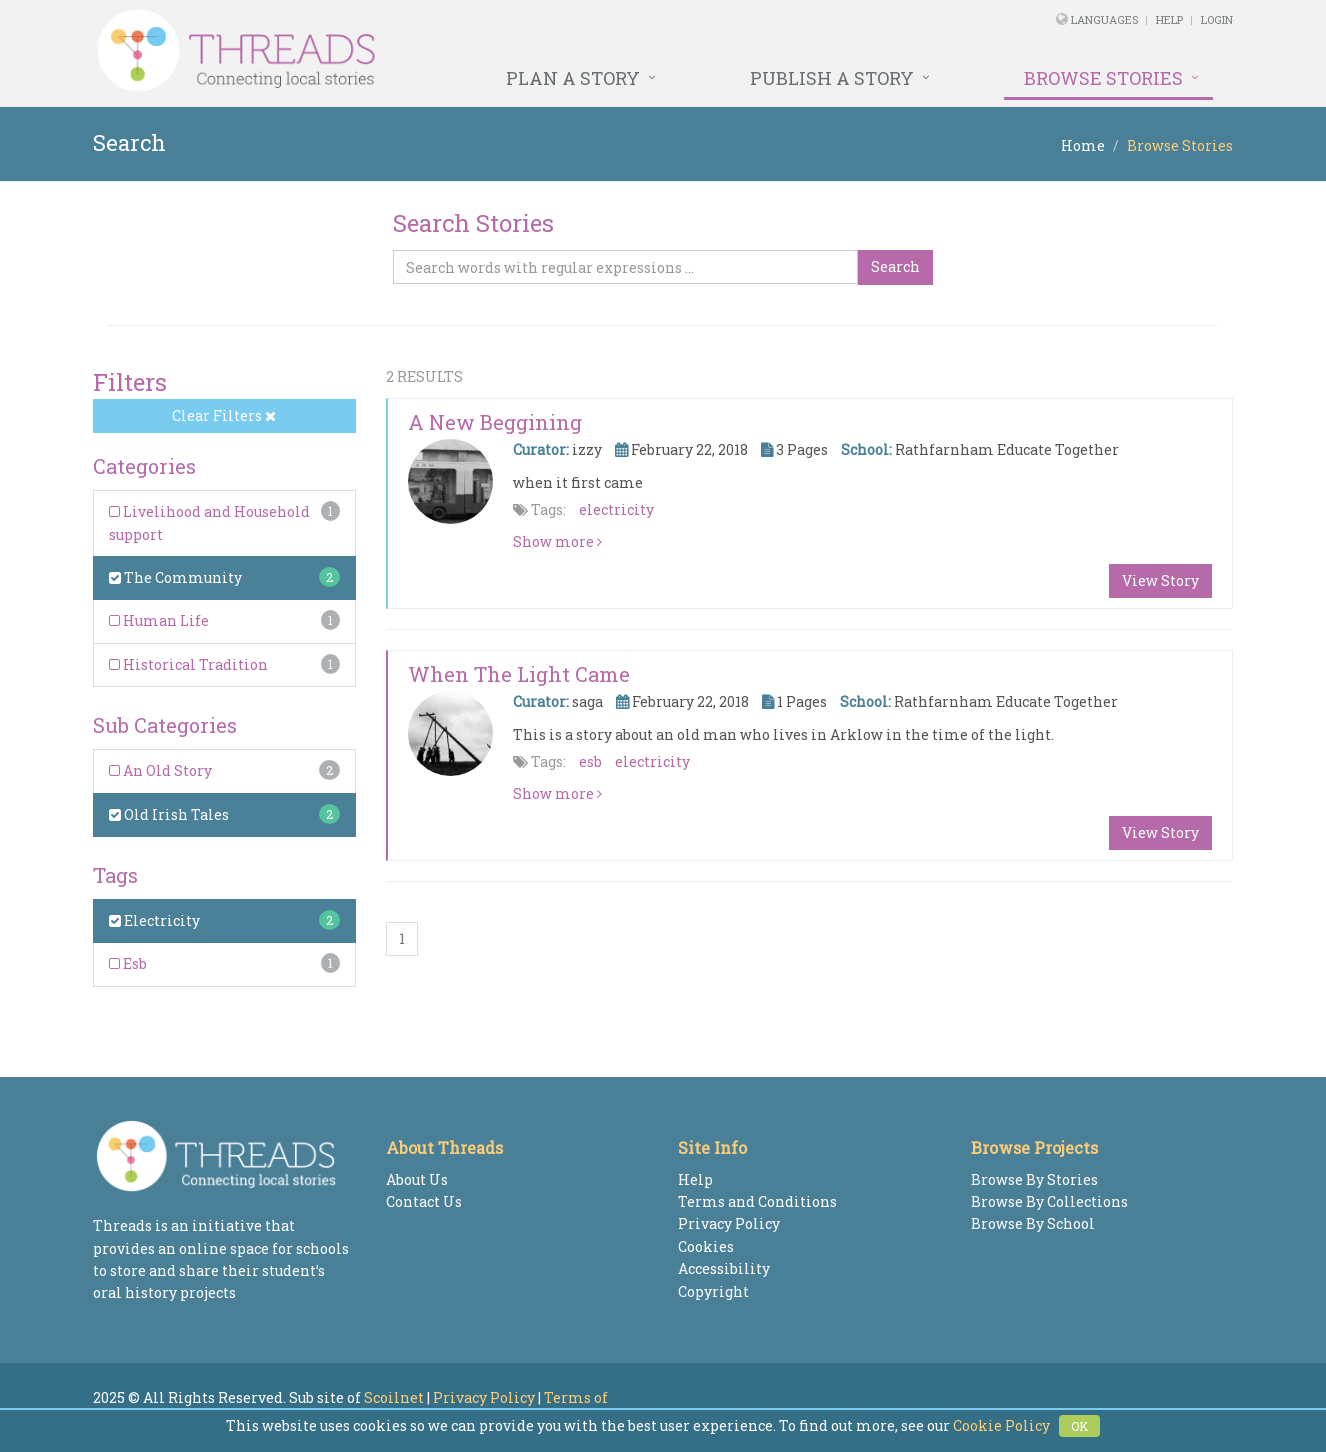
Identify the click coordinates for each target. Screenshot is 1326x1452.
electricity (616, 509)
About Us (417, 1179)
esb (590, 761)
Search (895, 266)
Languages (1106, 19)
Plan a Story (573, 78)
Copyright (713, 1291)
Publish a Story (832, 78)
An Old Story (160, 770)
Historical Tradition (188, 664)
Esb (128, 963)
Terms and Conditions (757, 1201)
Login (1217, 19)
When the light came (519, 674)
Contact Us (424, 1201)
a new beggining (495, 422)
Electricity (154, 920)
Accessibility (724, 1268)
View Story (1160, 580)
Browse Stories (1103, 78)
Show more (557, 541)
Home (1083, 145)
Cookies (706, 1246)
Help (1169, 19)
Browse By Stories (1034, 1179)
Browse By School (1033, 1223)
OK (1079, 1426)
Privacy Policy (729, 1223)
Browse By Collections (1049, 1201)
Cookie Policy (1001, 1425)
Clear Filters (224, 415)
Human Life (159, 620)
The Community (175, 577)
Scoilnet (394, 1397)
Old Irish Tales (169, 814)
